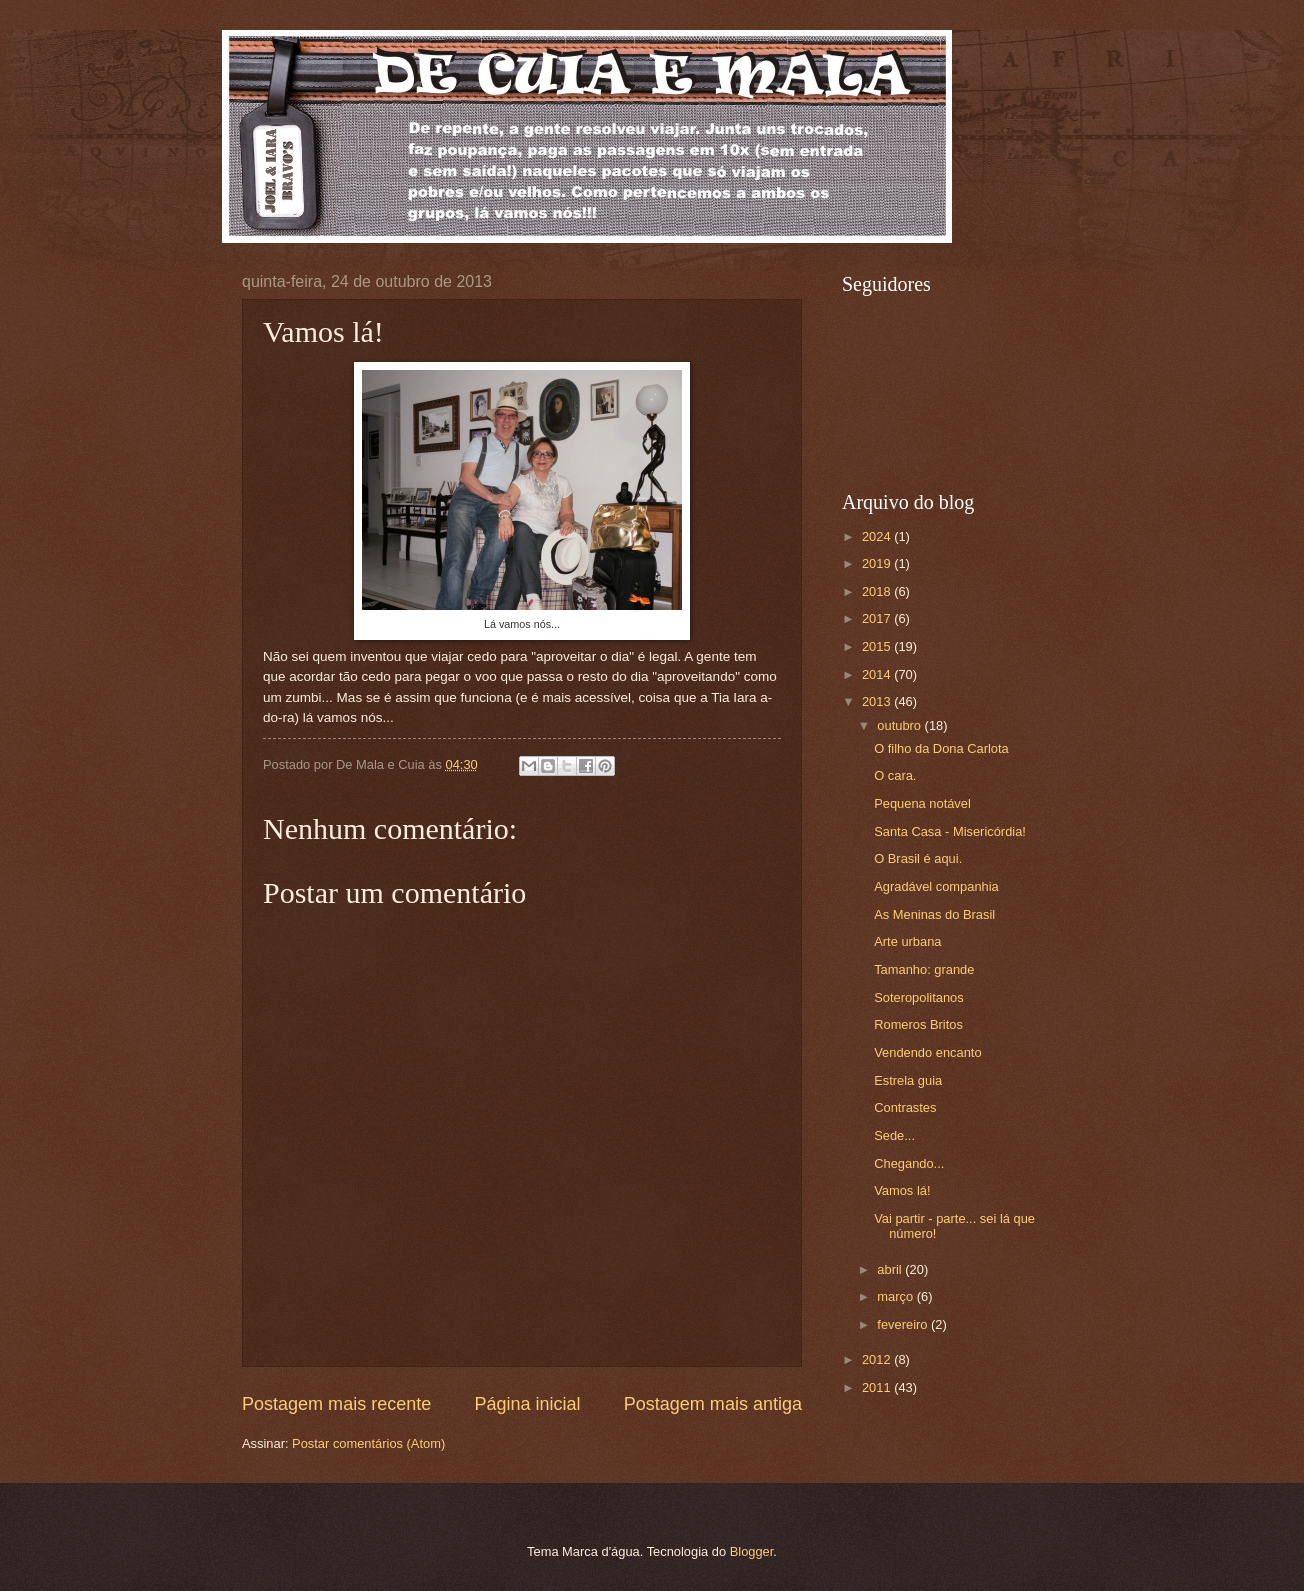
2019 (878, 563)
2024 (878, 536)
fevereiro (904, 1324)
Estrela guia (908, 1080)
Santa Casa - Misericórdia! (950, 831)
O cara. (895, 775)
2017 (878, 618)
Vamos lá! (902, 1190)
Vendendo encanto (927, 1052)
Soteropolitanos (918, 997)
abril (891, 1269)
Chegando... (909, 1163)
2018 (878, 591)
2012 (878, 1359)
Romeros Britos (918, 1024)
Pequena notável (922, 803)
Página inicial (527, 1404)
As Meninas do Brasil (934, 914)
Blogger (752, 1551)
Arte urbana (907, 941)
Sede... (894, 1135)
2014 (878, 674)
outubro (900, 725)
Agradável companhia (936, 886)
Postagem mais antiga (713, 1404)
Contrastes (905, 1107)
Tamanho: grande (924, 969)
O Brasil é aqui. (918, 858)
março (896, 1296)
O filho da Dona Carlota (941, 748)
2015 (878, 646)
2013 (878, 701)
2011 (878, 1387)
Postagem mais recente (336, 1404)
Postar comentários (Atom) (368, 1443)
